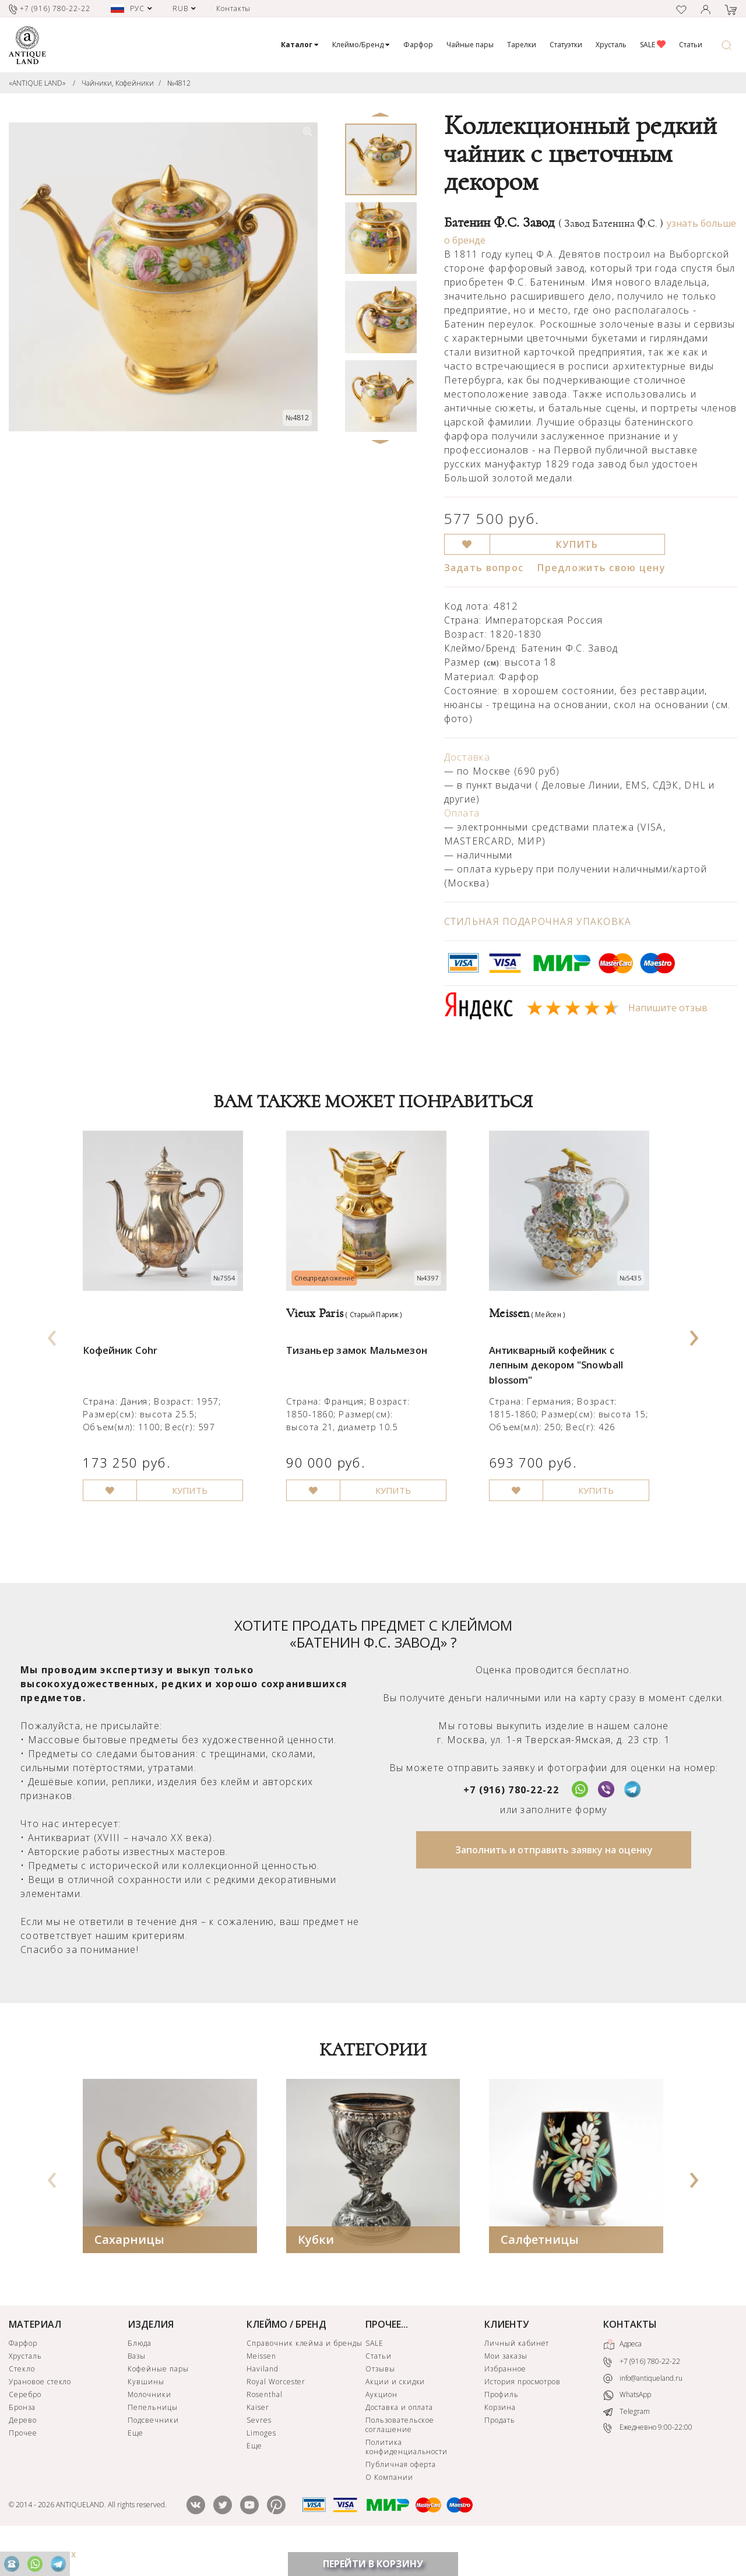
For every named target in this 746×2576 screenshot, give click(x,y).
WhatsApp (627, 2427)
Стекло (22, 2401)
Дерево (23, 2452)
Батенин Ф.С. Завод (553, 223)
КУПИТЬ (577, 544)
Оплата (462, 813)
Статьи (690, 45)
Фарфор (418, 45)
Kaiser (258, 2439)
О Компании (389, 2509)
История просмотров (522, 2414)
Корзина (500, 2439)
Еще (135, 2465)
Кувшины (146, 2414)
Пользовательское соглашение (399, 2456)
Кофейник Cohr (123, 1369)
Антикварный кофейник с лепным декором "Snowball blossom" (562, 1385)
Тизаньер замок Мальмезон (362, 1369)
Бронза (22, 2439)
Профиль (501, 2426)
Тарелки (521, 45)
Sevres (259, 2452)
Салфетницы (540, 2271)
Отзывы (380, 2401)
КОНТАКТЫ (630, 2356)
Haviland (263, 2401)
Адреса (622, 2377)
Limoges (261, 2465)
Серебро (25, 2426)
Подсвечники (153, 2452)
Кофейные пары (158, 2401)
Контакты (233, 8)
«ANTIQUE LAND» (37, 83)
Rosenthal (265, 2426)
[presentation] (52, 1349)
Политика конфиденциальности (406, 2479)
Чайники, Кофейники (118, 83)
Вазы (137, 2388)
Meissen (261, 2388)
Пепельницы (153, 2439)
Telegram (626, 2444)
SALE (653, 45)
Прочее (23, 2465)
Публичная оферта (400, 2496)
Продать (499, 2452)
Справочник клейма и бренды (305, 2375)
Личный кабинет (516, 2375)
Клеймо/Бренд (361, 45)
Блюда (140, 2375)
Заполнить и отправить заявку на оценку (554, 1881)
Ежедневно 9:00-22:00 (647, 2460)
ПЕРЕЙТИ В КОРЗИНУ (373, 2563)
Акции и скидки (395, 2414)
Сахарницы (129, 2271)
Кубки (316, 2271)
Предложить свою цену (601, 567)
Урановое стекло (40, 2414)
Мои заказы (505, 2388)
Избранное (505, 2401)
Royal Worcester (276, 2414)
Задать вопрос (484, 567)
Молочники (149, 2426)
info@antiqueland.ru (642, 2410)
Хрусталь (611, 45)
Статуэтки (566, 45)
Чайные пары (470, 45)
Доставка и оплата (399, 2439)
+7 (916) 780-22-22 (511, 1821)
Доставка (467, 757)
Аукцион (381, 2426)
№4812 (179, 83)
